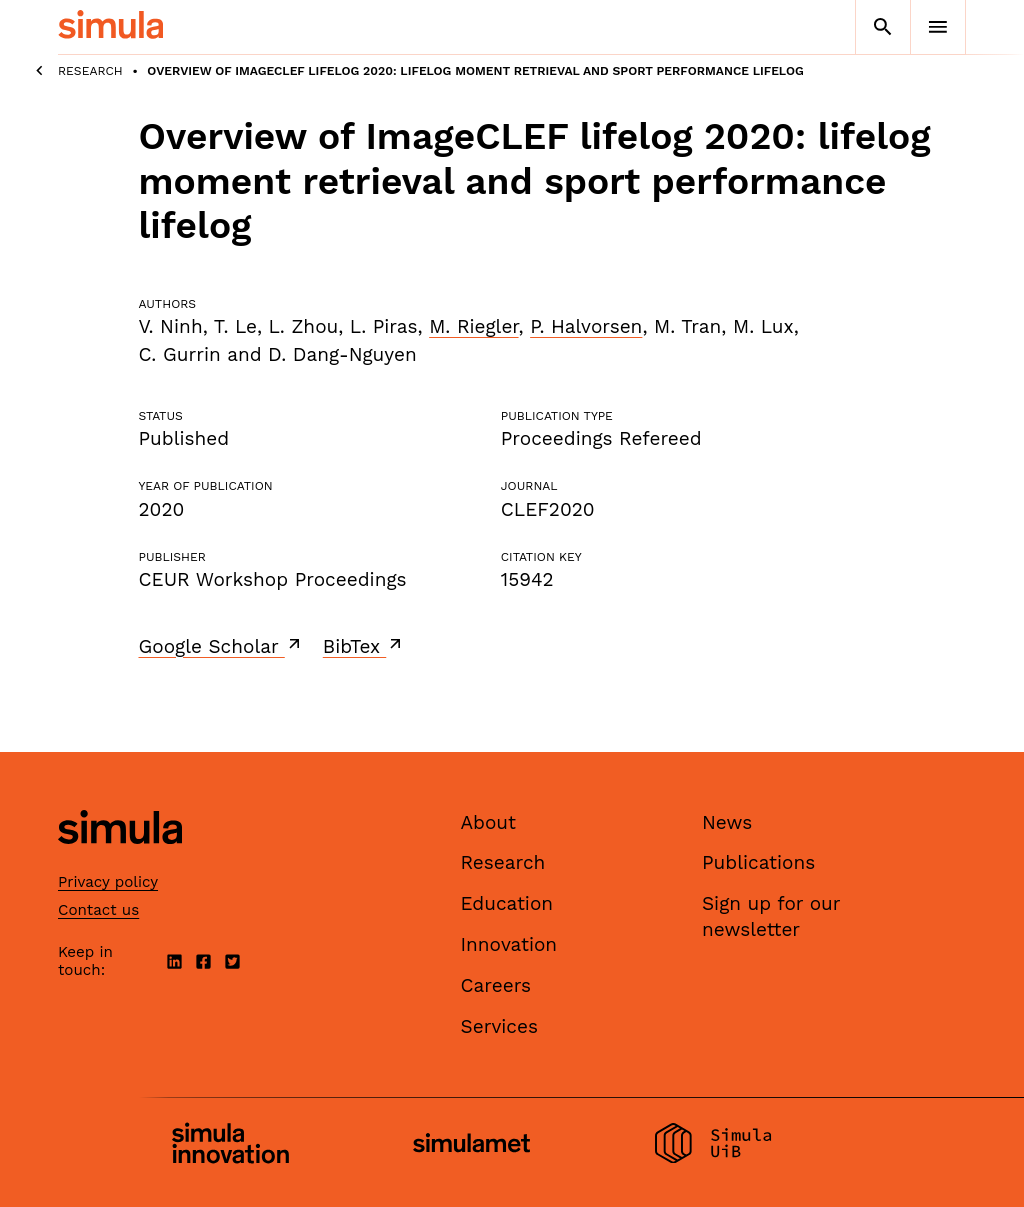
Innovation (509, 944)
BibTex (364, 646)
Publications (758, 862)
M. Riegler (473, 326)
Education (507, 903)
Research (90, 71)
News (727, 822)
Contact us (98, 910)
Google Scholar (221, 646)
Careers (496, 985)
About (489, 822)
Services (499, 1026)
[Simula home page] (120, 860)
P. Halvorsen (586, 326)
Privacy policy (108, 882)
